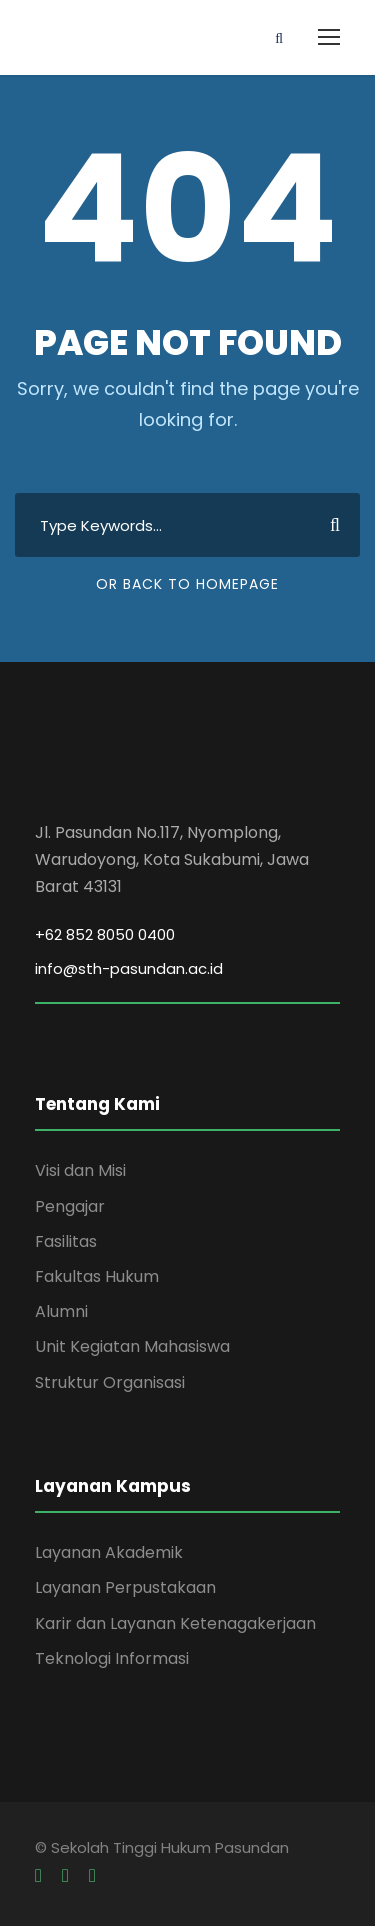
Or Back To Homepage (187, 584)
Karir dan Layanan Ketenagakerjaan (175, 1623)
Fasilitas (66, 1241)
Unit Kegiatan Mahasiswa (132, 1346)
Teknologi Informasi (112, 1658)
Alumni (61, 1311)
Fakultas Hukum (97, 1276)
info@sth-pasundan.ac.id (129, 968)
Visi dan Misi (80, 1170)
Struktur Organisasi (110, 1382)
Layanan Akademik (109, 1552)
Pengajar (70, 1206)
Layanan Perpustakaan (125, 1587)
